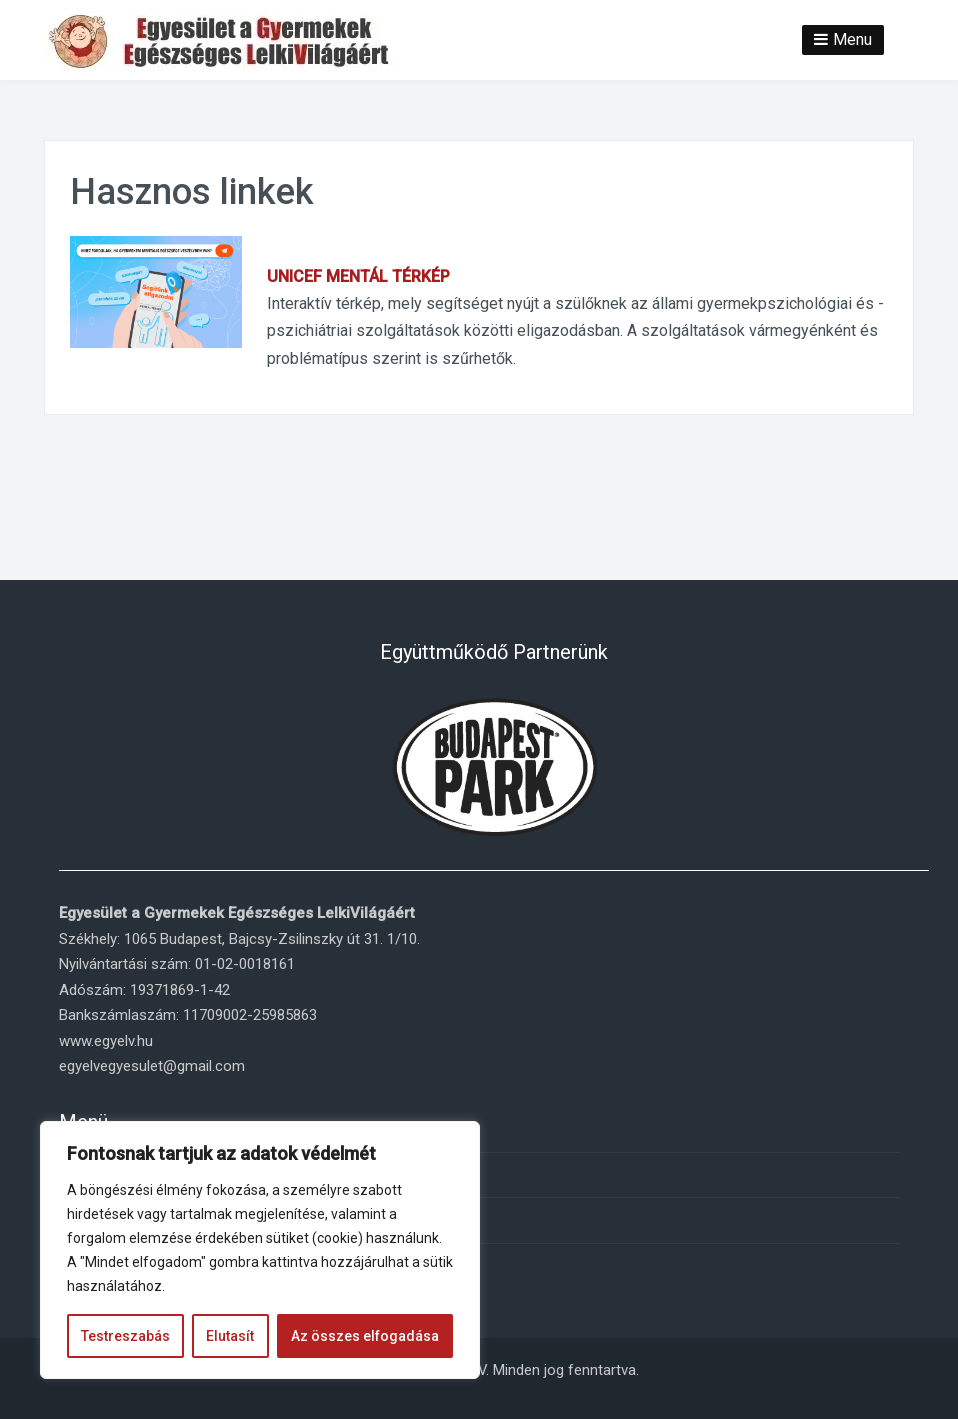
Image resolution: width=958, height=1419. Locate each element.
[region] (260, 1250)
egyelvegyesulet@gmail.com (152, 1066)
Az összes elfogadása (365, 1336)
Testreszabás (125, 1336)
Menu (852, 39)
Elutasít (230, 1336)
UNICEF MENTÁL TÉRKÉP (358, 276)
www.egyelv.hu (106, 1041)
